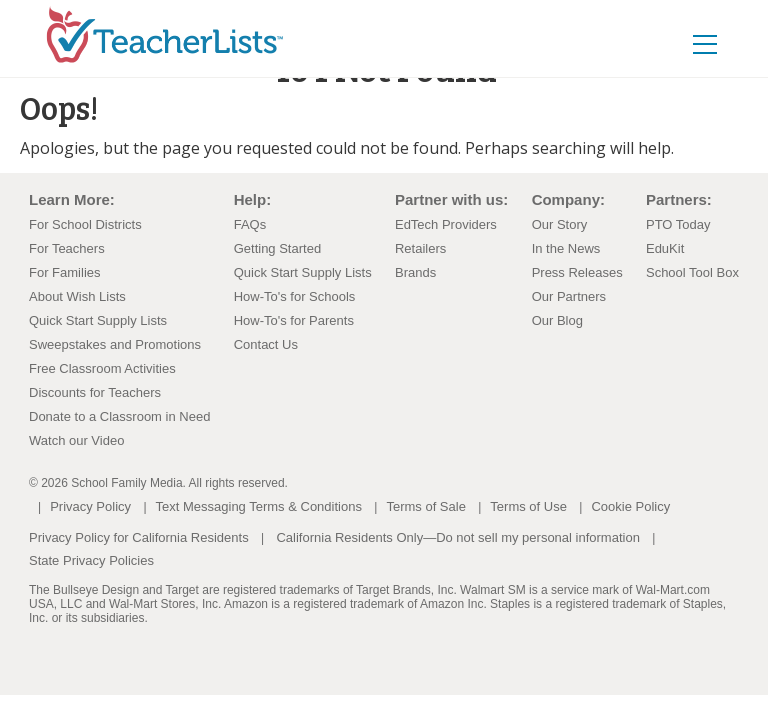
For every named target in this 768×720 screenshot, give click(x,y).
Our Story (560, 224)
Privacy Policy (90, 506)
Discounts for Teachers (95, 392)
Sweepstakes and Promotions (115, 344)
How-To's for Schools (295, 296)
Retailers (420, 248)
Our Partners (569, 296)
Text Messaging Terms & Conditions (259, 506)
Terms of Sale (425, 506)
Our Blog (557, 320)
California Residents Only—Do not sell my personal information (457, 537)
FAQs (250, 224)
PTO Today (678, 224)
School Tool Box (692, 272)
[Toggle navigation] (726, 30)
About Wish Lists (77, 296)
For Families (65, 272)
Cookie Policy (630, 506)
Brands (415, 272)
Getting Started (277, 248)
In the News (566, 248)
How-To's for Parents (294, 320)
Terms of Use (528, 506)
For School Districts (85, 224)
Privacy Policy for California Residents (139, 537)
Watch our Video (76, 440)
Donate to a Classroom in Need (119, 416)
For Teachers (67, 248)
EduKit (665, 248)
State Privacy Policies (91, 560)
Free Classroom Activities (102, 368)
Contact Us (266, 344)
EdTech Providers (446, 224)
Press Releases (577, 272)
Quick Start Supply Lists (98, 320)
